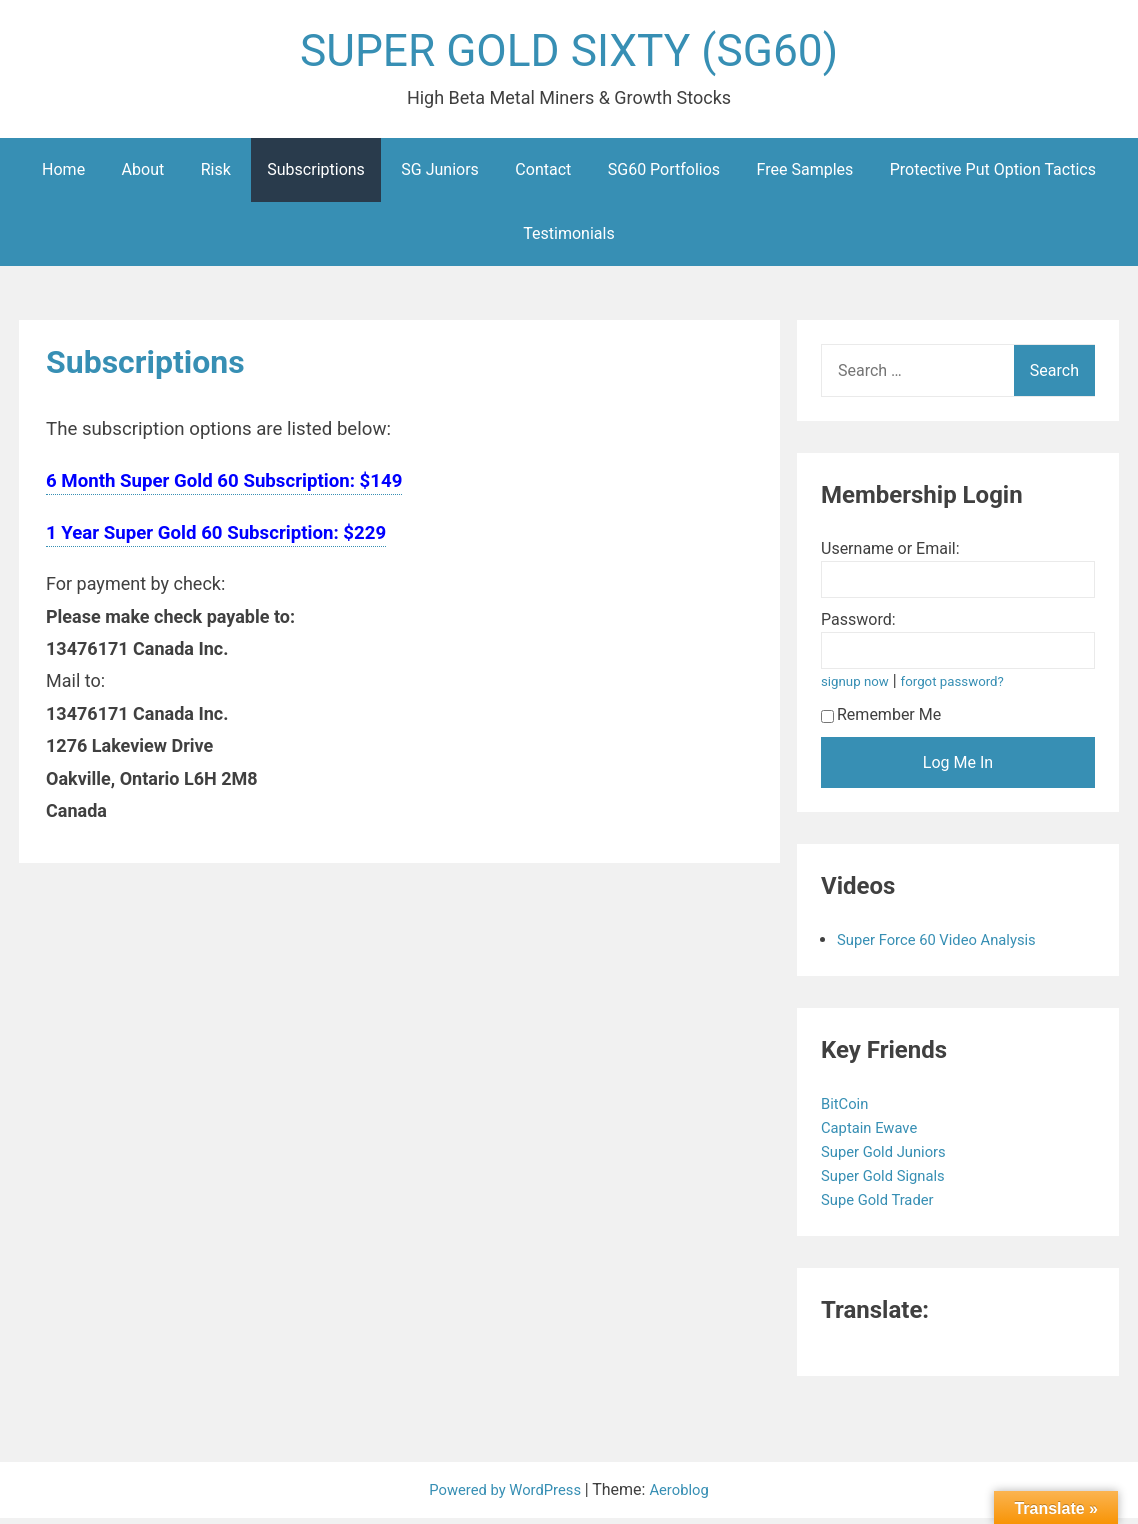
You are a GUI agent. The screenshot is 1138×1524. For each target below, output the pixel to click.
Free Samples (805, 175)
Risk (216, 175)
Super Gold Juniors (890, 1157)
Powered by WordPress (504, 1495)
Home (63, 175)
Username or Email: (890, 554)
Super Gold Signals (890, 1181)
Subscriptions (316, 175)
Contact (543, 175)
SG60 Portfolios (664, 175)
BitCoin (848, 1109)
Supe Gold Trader (884, 1205)
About (143, 175)
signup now (858, 687)
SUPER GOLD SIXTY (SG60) (569, 53)
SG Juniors (440, 175)
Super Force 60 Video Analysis (945, 945)
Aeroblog (686, 1495)
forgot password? (962, 687)
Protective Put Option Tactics (993, 175)
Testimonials (568, 239)
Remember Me (881, 720)
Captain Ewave (875, 1133)
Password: (858, 625)
